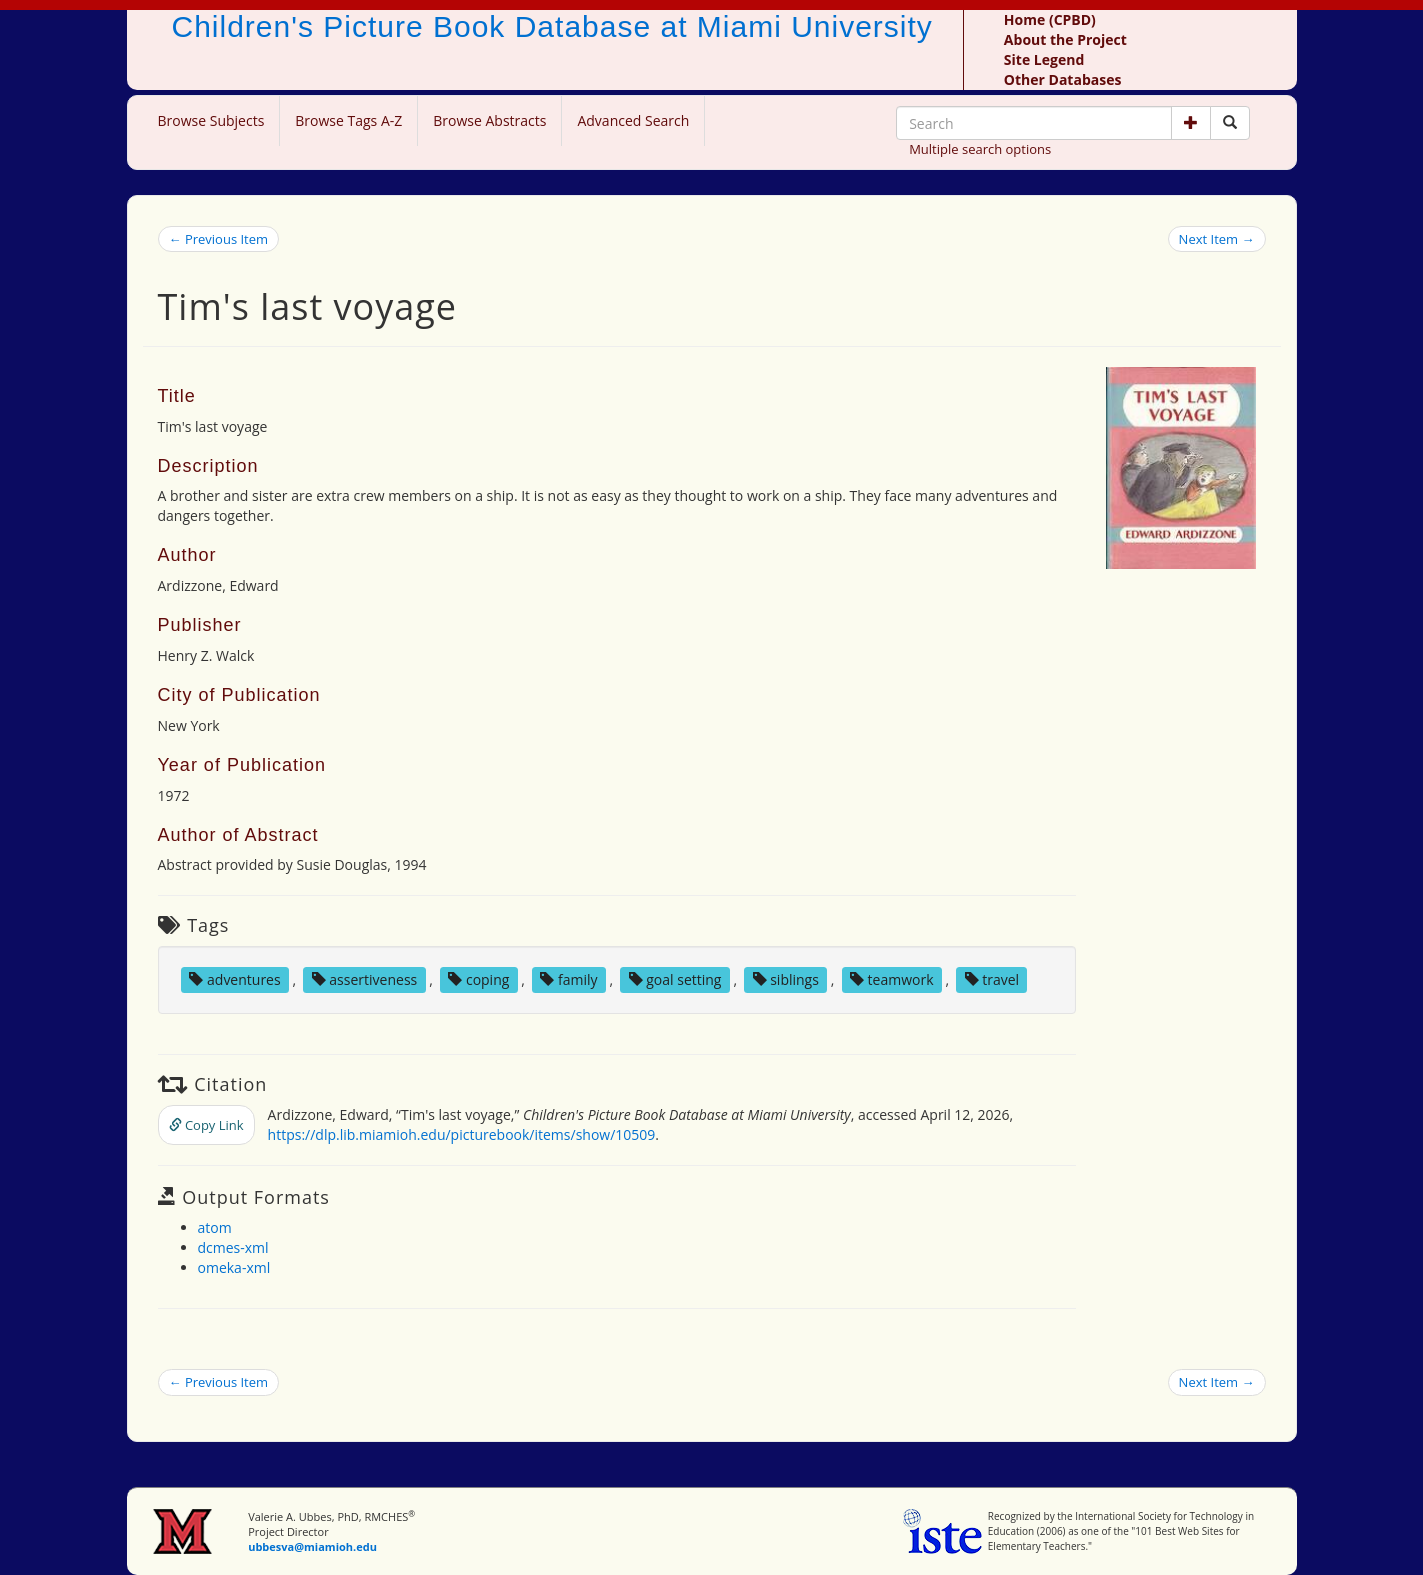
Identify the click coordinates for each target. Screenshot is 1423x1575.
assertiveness (365, 979)
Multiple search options (980, 149)
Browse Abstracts (489, 120)
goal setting (675, 979)
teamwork (892, 979)
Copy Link (206, 1125)
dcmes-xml (233, 1247)
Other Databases (1063, 79)
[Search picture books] (1230, 123)
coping (478, 979)
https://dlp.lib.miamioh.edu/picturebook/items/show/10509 (462, 1134)
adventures (234, 979)
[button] (1191, 123)
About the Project (1065, 39)
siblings (786, 979)
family (568, 979)
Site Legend (1044, 59)
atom (215, 1227)
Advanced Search (633, 120)
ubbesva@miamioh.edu (312, 1546)
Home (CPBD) (1050, 19)
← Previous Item (219, 239)
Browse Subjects (211, 120)
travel (992, 979)
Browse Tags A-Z (348, 120)
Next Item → (1217, 239)
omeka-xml (234, 1267)
